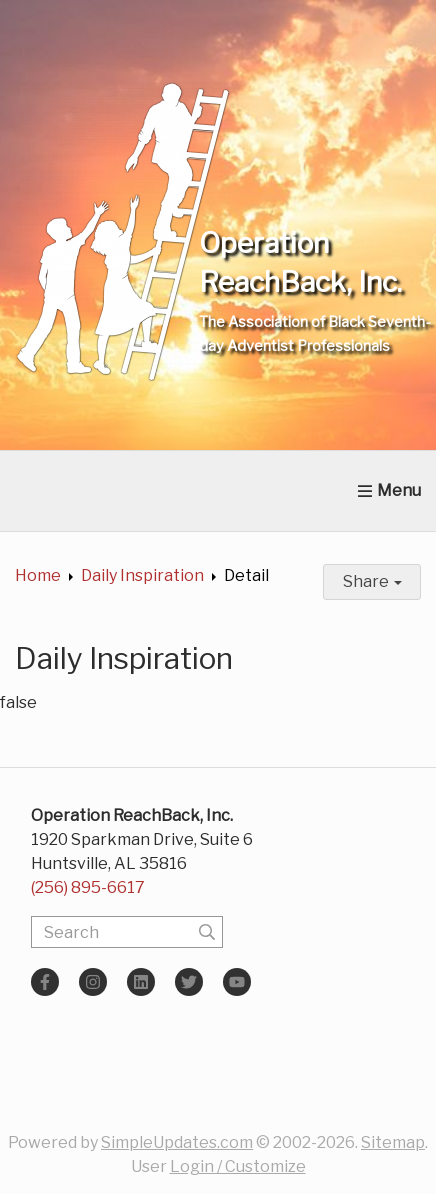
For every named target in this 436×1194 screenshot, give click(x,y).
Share (372, 581)
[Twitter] (189, 982)
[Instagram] (93, 982)
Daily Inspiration (142, 575)
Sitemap (393, 1142)
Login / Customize (238, 1166)
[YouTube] (237, 982)
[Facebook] (45, 982)
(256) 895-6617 (88, 887)
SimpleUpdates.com (177, 1142)
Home (38, 575)
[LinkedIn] (141, 982)
